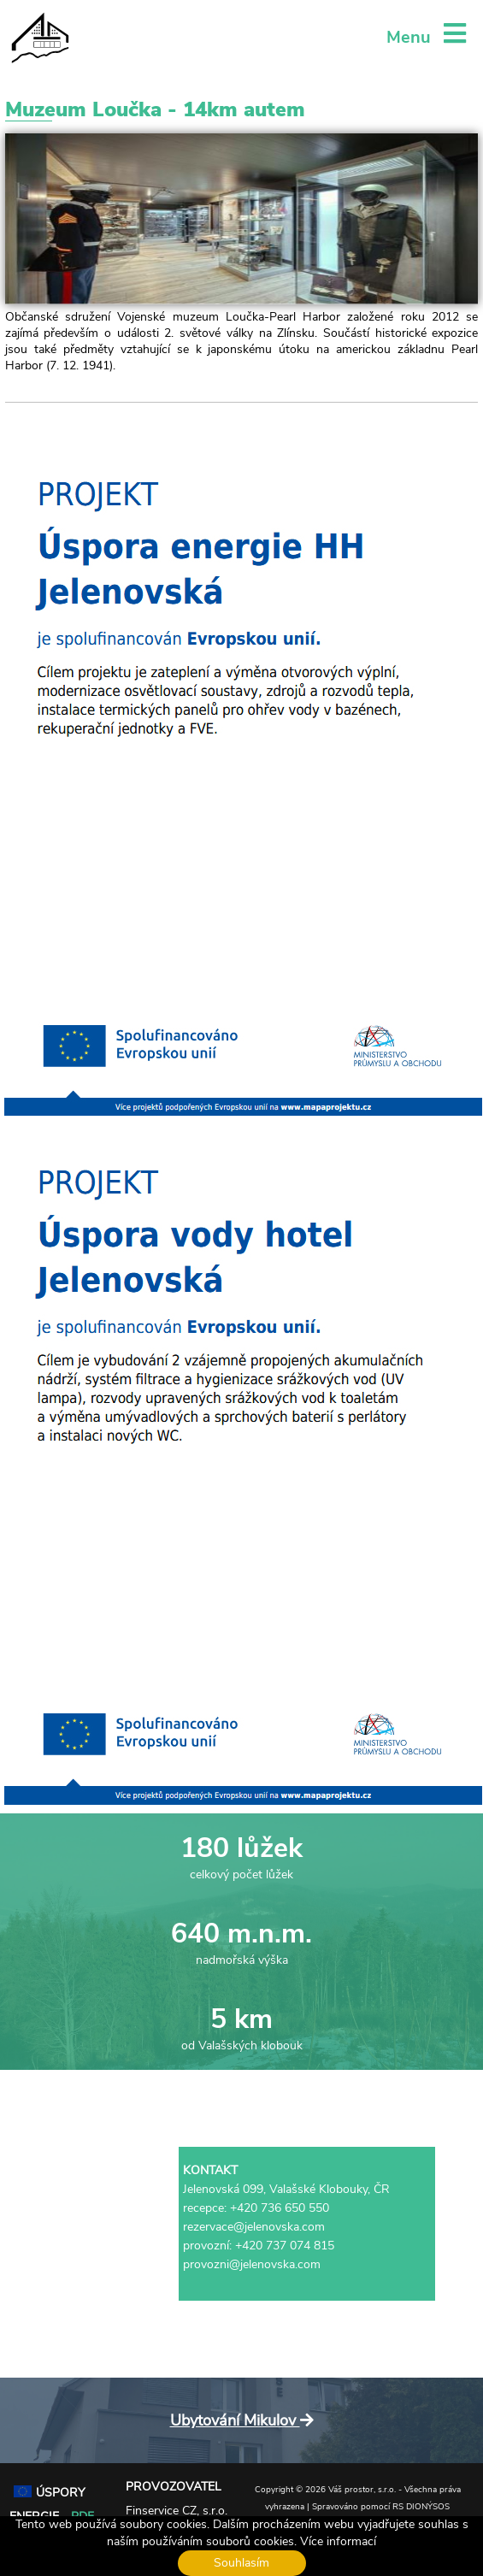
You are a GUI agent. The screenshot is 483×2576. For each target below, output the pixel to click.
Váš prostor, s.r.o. (362, 2490)
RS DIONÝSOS (421, 2507)
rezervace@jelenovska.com (254, 2227)
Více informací (338, 2541)
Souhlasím (241, 2563)
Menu (426, 37)
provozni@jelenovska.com (252, 2264)
